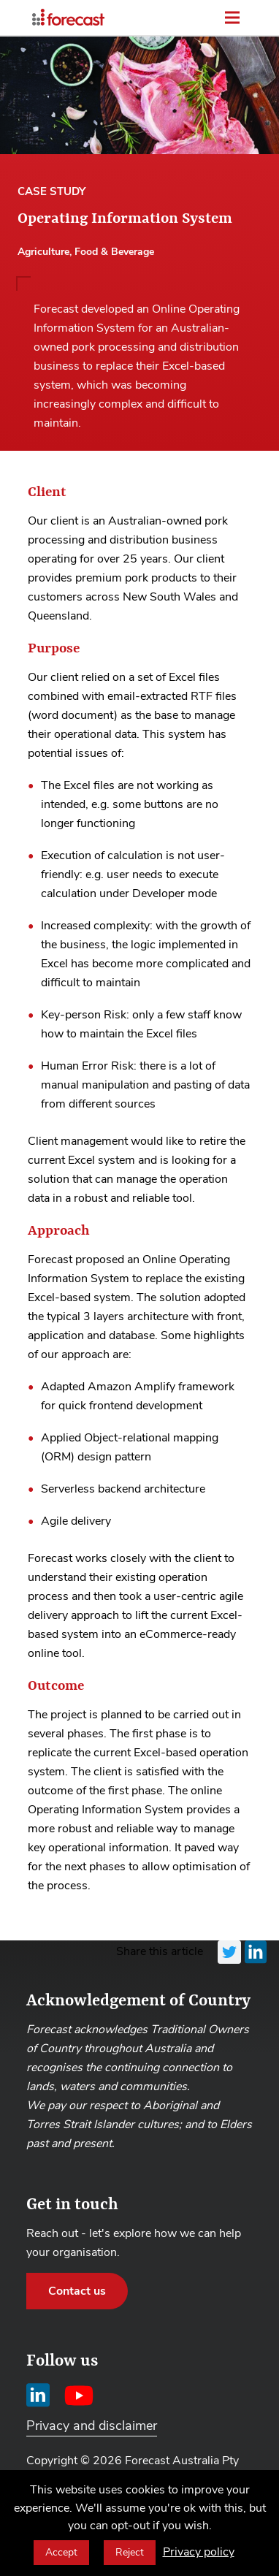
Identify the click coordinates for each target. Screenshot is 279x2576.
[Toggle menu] (232, 17)
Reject (129, 2552)
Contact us (77, 2291)
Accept (61, 2552)
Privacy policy (198, 2552)
